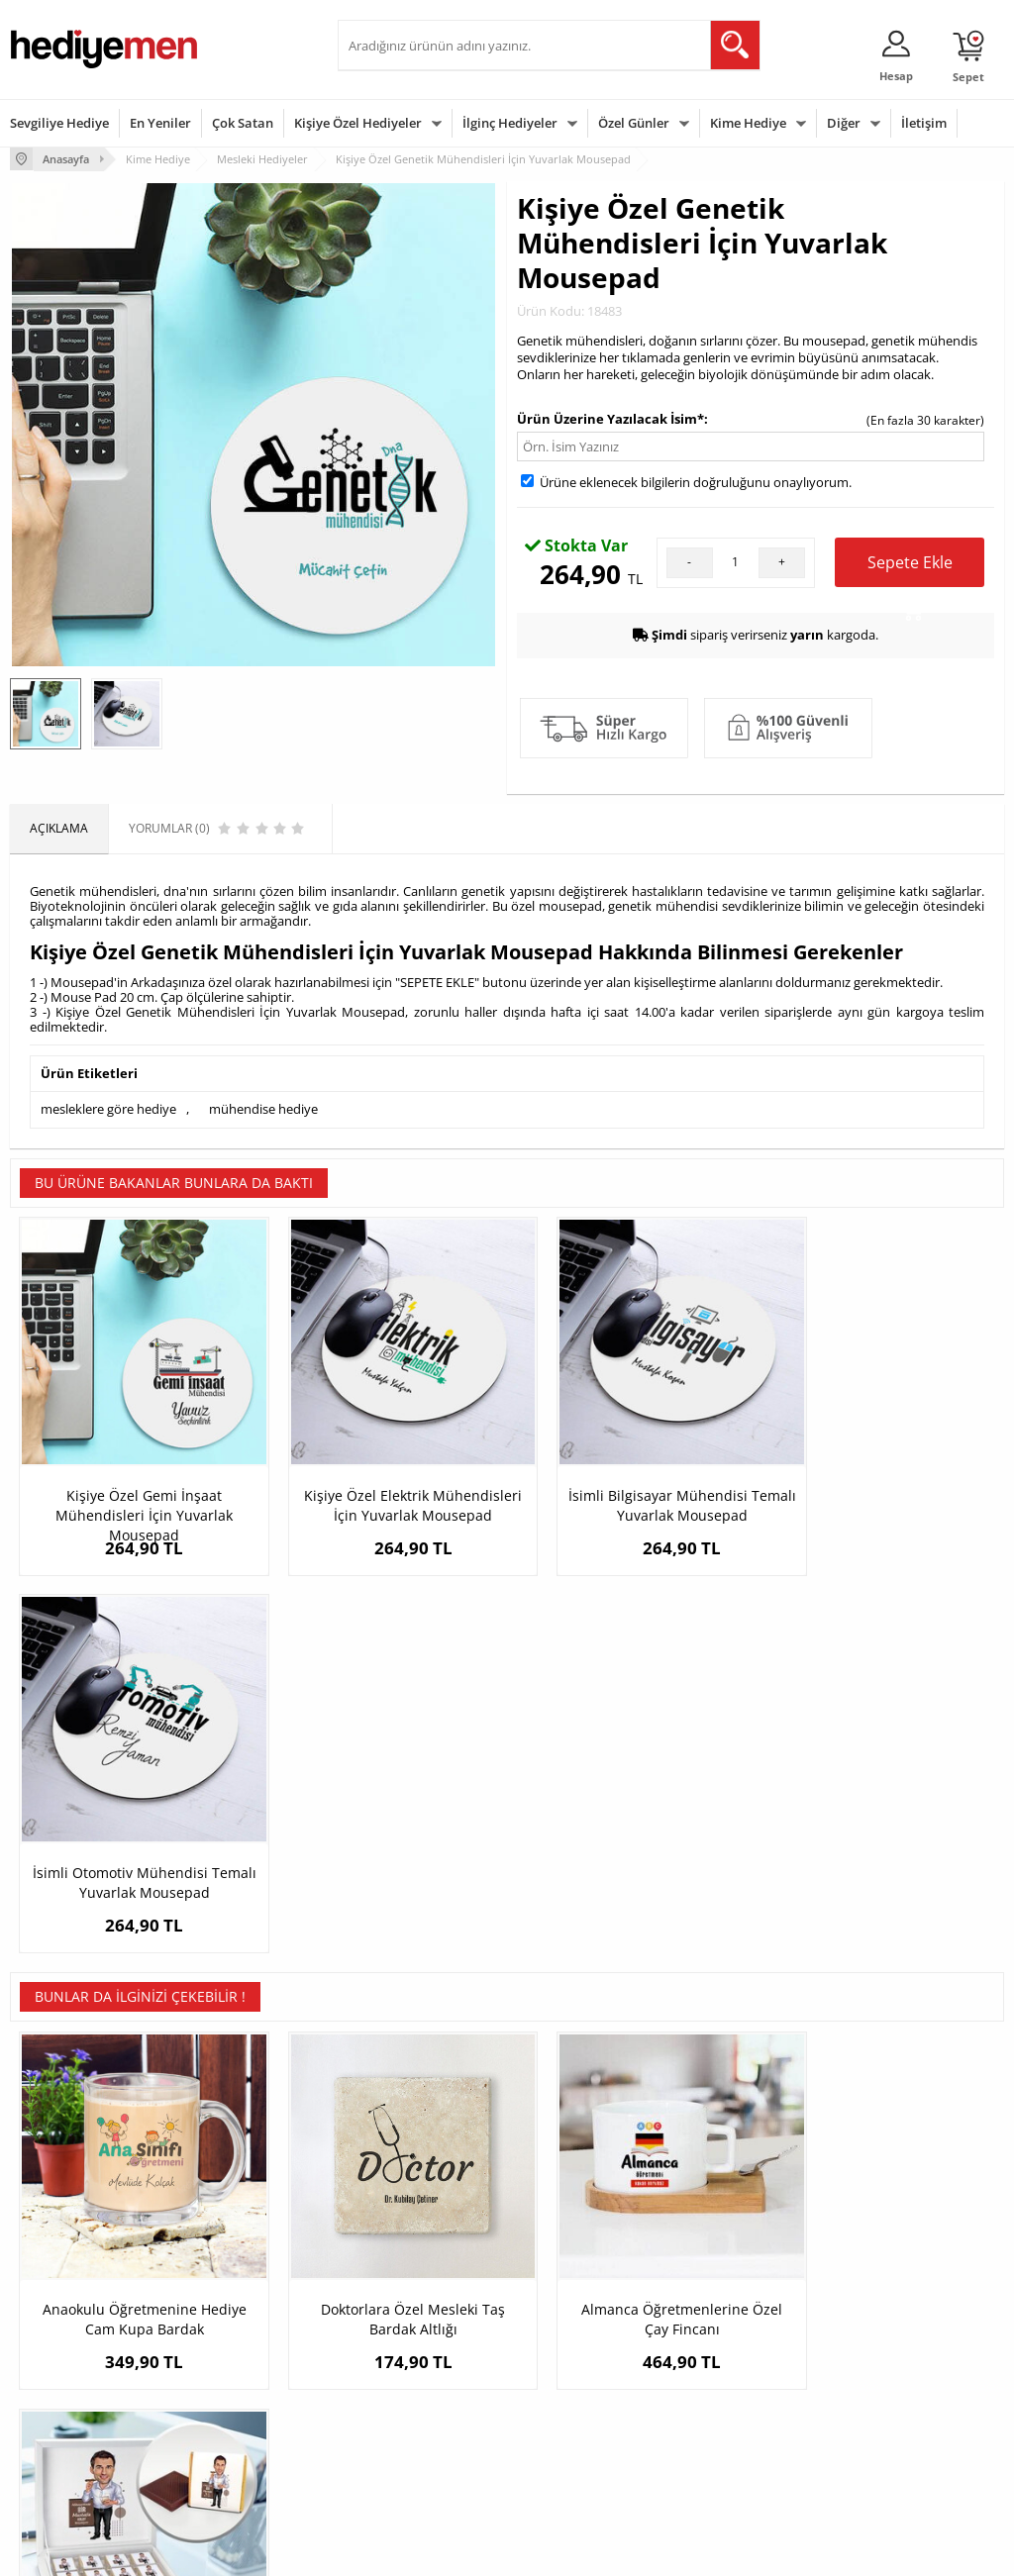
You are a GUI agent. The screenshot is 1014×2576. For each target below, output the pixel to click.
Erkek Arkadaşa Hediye (243, 2320)
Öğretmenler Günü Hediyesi (569, 2416)
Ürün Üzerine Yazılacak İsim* (610, 418)
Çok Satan (242, 123)
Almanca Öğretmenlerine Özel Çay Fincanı (631, 1934)
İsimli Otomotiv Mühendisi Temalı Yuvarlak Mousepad (879, 1483)
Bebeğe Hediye (728, 2379)
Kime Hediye (748, 123)
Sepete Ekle (910, 568)
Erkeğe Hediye (726, 2290)
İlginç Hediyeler (510, 123)
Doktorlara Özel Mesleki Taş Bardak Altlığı (383, 1934)
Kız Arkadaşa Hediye (235, 2349)
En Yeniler (160, 123)
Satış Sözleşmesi (56, 2349)
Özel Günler (633, 123)
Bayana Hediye (727, 2320)
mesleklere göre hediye (108, 1109)
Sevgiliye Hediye (59, 123)
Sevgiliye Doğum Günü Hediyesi (410, 2356)
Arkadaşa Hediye (733, 2409)
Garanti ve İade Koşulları (77, 2379)
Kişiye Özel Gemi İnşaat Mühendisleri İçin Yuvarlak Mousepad (134, 1493)
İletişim (924, 123)
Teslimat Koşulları (59, 2290)
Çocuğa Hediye (727, 2349)
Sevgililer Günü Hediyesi (584, 2290)
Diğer (844, 123)
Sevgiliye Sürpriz (224, 2409)
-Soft (403, 2550)
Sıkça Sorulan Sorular (69, 2438)
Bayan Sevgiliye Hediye (411, 2423)
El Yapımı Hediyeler (232, 2379)
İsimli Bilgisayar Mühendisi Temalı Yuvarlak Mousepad (631, 1483)
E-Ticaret (446, 2550)
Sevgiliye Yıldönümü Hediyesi (402, 2459)
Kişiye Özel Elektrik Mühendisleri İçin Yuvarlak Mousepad (382, 1493)
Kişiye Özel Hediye (229, 2290)
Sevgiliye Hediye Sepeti (411, 2320)
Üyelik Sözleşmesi (59, 2320)
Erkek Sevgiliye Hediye (409, 2393)
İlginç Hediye (721, 2438)
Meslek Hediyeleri (228, 2438)
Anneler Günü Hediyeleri (585, 2379)
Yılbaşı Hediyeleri (564, 2349)
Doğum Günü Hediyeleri (583, 2320)
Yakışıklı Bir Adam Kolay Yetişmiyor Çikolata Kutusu (879, 1934)
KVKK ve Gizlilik (51, 2409)
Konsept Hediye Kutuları (413, 2290)
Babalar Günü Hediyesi (580, 2452)
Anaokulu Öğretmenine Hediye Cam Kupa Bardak (135, 1934)
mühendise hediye (263, 1109)
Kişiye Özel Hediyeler (358, 123)
